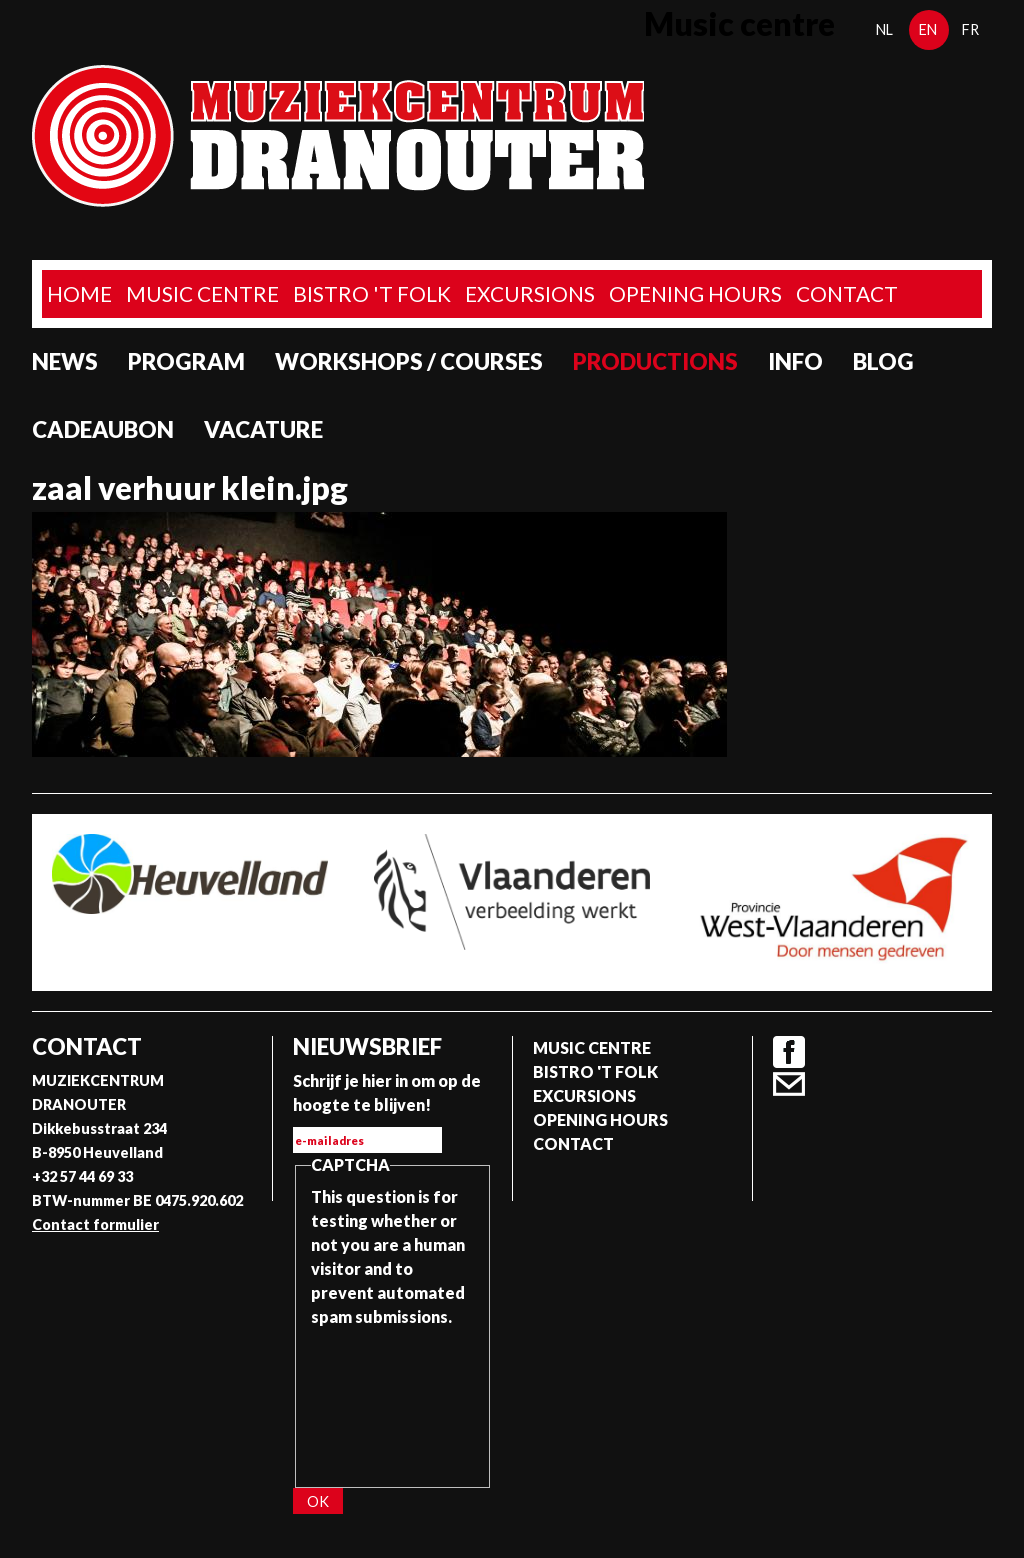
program (186, 361)
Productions (655, 361)
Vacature (263, 429)
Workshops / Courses (409, 361)
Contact (847, 293)
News (65, 361)
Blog (883, 361)
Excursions (530, 293)
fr (970, 29)
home (79, 293)
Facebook (789, 1052)
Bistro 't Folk (372, 293)
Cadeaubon (103, 429)
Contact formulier (95, 1224)
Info (795, 361)
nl (884, 29)
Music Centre (202, 293)
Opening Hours (695, 293)
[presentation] (393, 1401)
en (928, 29)
